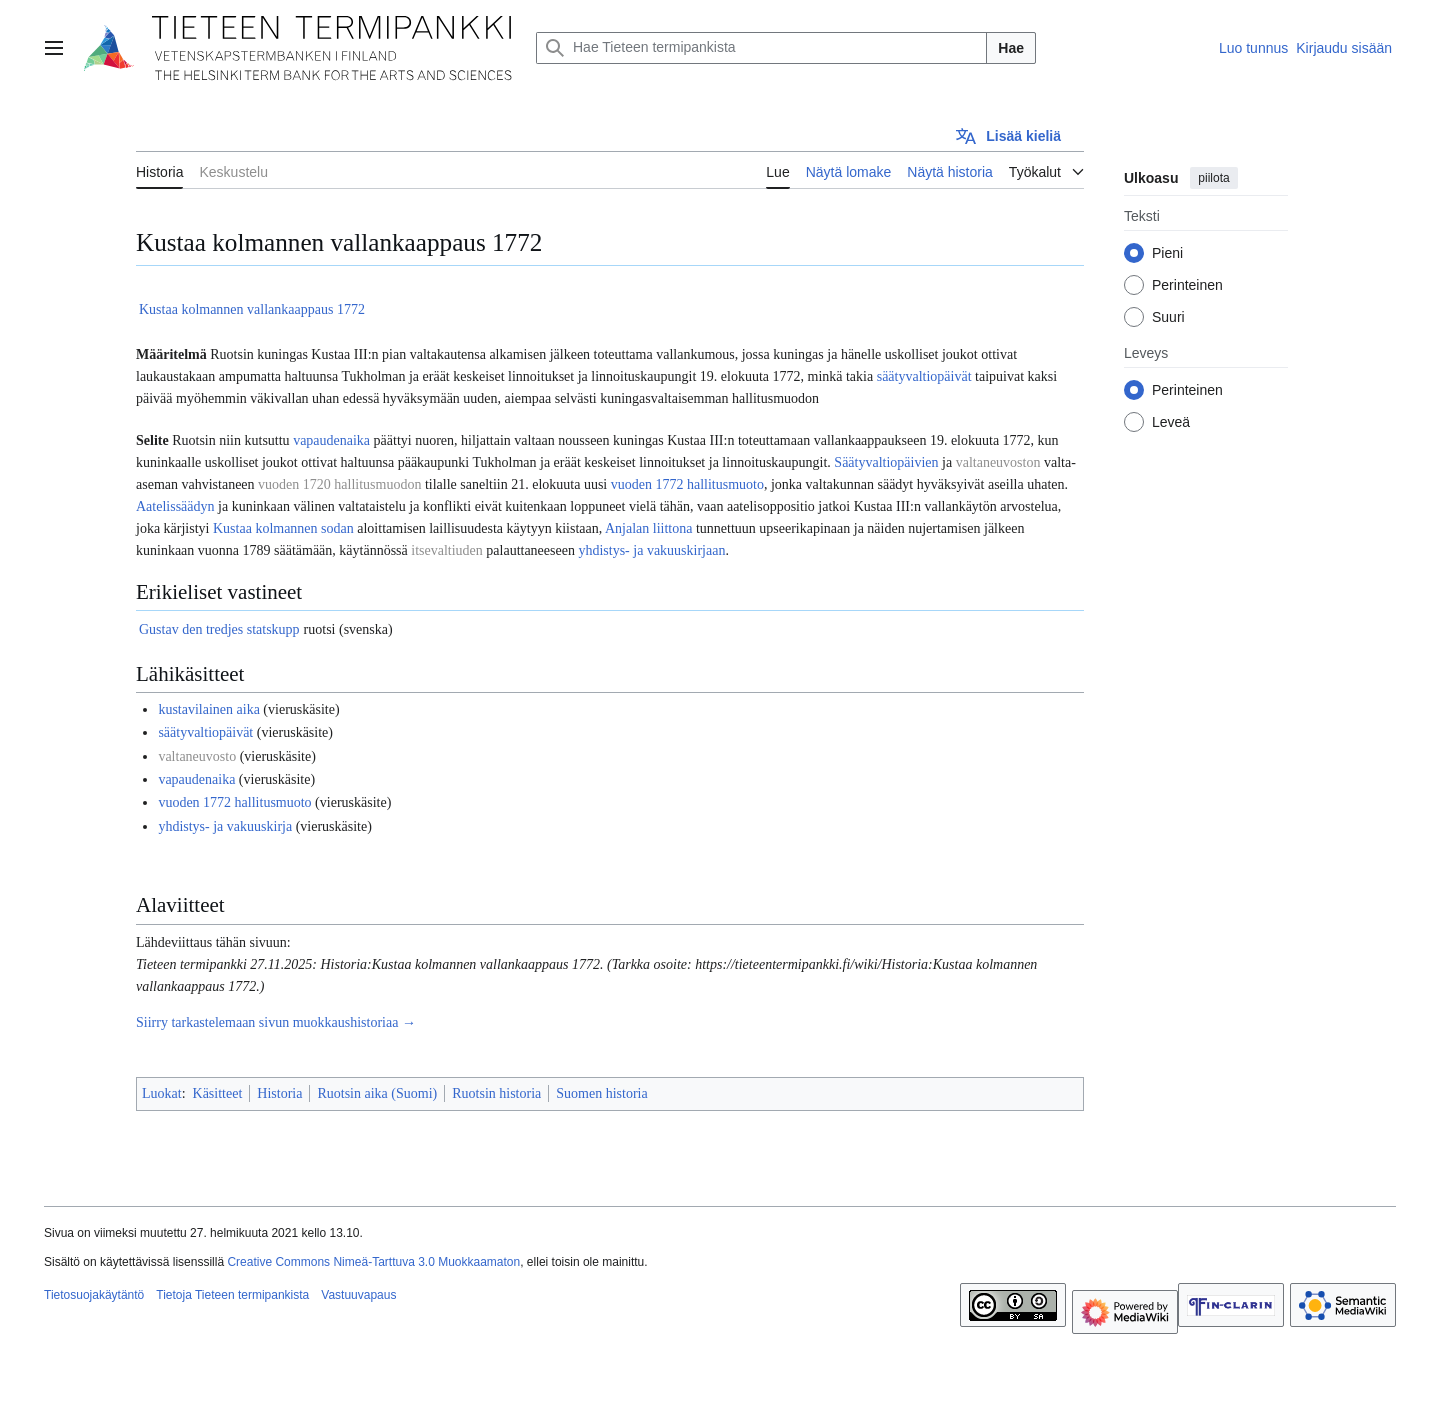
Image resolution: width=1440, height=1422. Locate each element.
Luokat (162, 1093)
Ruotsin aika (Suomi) (377, 1093)
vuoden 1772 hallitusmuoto (687, 484)
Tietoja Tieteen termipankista (232, 1295)
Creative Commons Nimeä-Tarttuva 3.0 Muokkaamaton (373, 1262)
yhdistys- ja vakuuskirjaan (651, 550)
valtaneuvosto (197, 756)
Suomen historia (601, 1093)
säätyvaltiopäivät (924, 376)
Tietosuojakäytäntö (94, 1295)
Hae (1011, 48)
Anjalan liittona (648, 528)
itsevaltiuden (447, 550)
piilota (1213, 178)
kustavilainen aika (208, 709)
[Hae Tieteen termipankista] (761, 48)
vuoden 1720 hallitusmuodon (339, 484)
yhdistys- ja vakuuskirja (225, 826)
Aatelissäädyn (175, 506)
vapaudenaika (331, 440)
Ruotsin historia (496, 1093)
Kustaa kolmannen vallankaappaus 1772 (252, 309)
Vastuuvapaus (358, 1295)
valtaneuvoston (998, 462)
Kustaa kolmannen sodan (283, 528)
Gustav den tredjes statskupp (219, 629)
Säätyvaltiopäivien (886, 462)
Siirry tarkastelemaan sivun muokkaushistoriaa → (276, 1022)
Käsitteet (218, 1093)
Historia (279, 1093)
